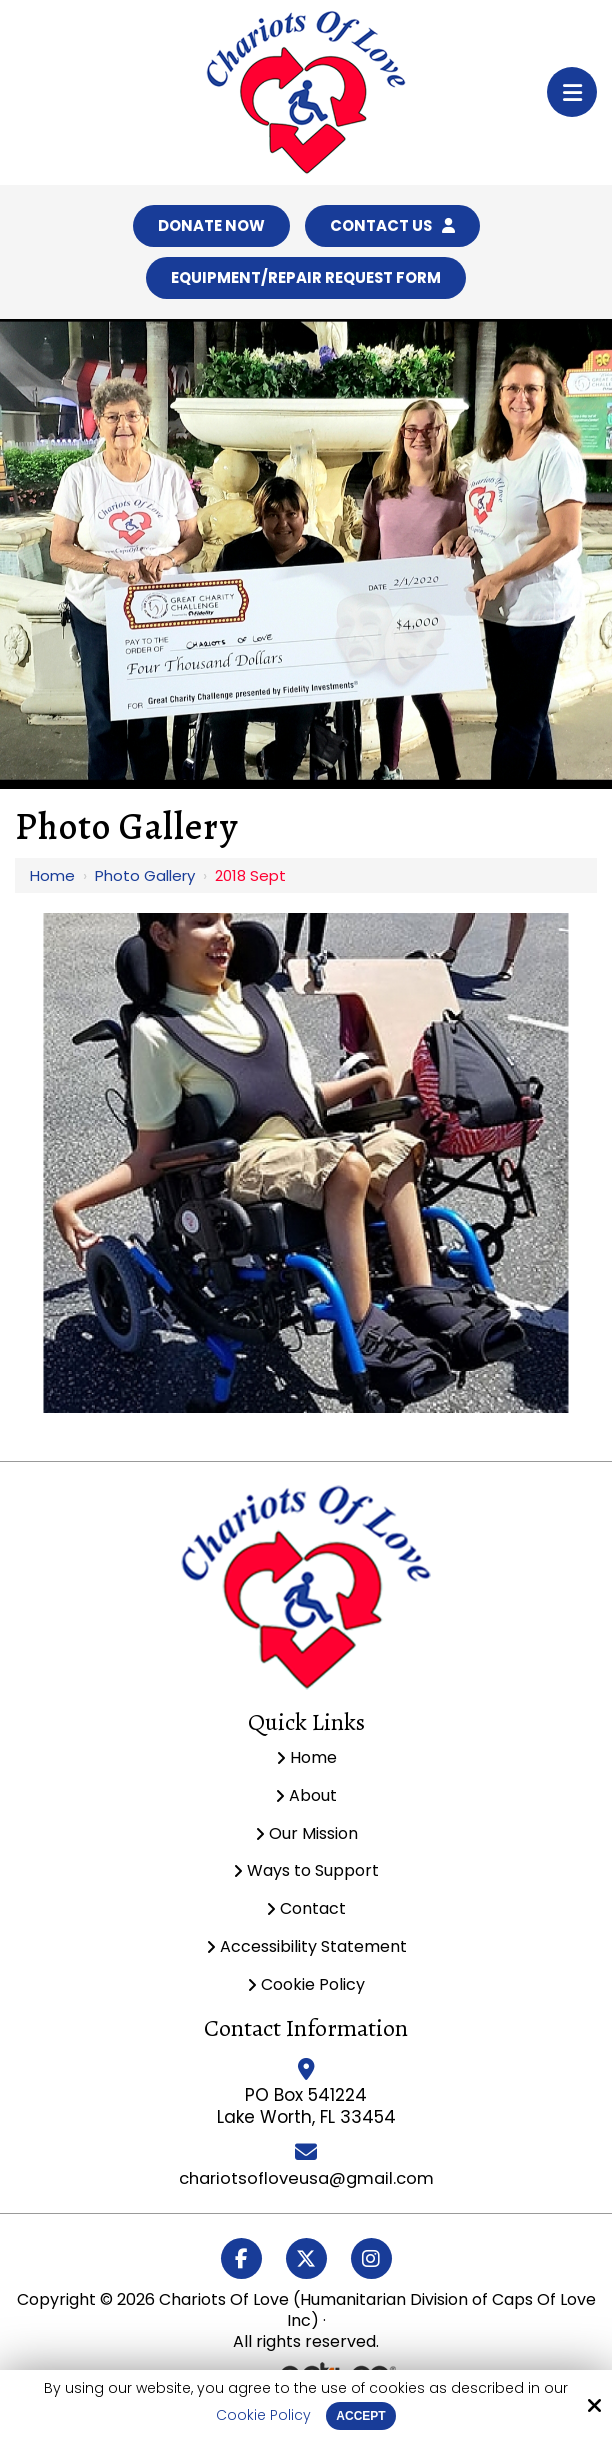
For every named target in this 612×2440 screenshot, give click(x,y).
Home (52, 881)
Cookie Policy (263, 2415)
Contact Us (396, 227)
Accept (360, 2416)
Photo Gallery (145, 881)
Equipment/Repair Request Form (306, 282)
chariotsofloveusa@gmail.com (306, 2184)
